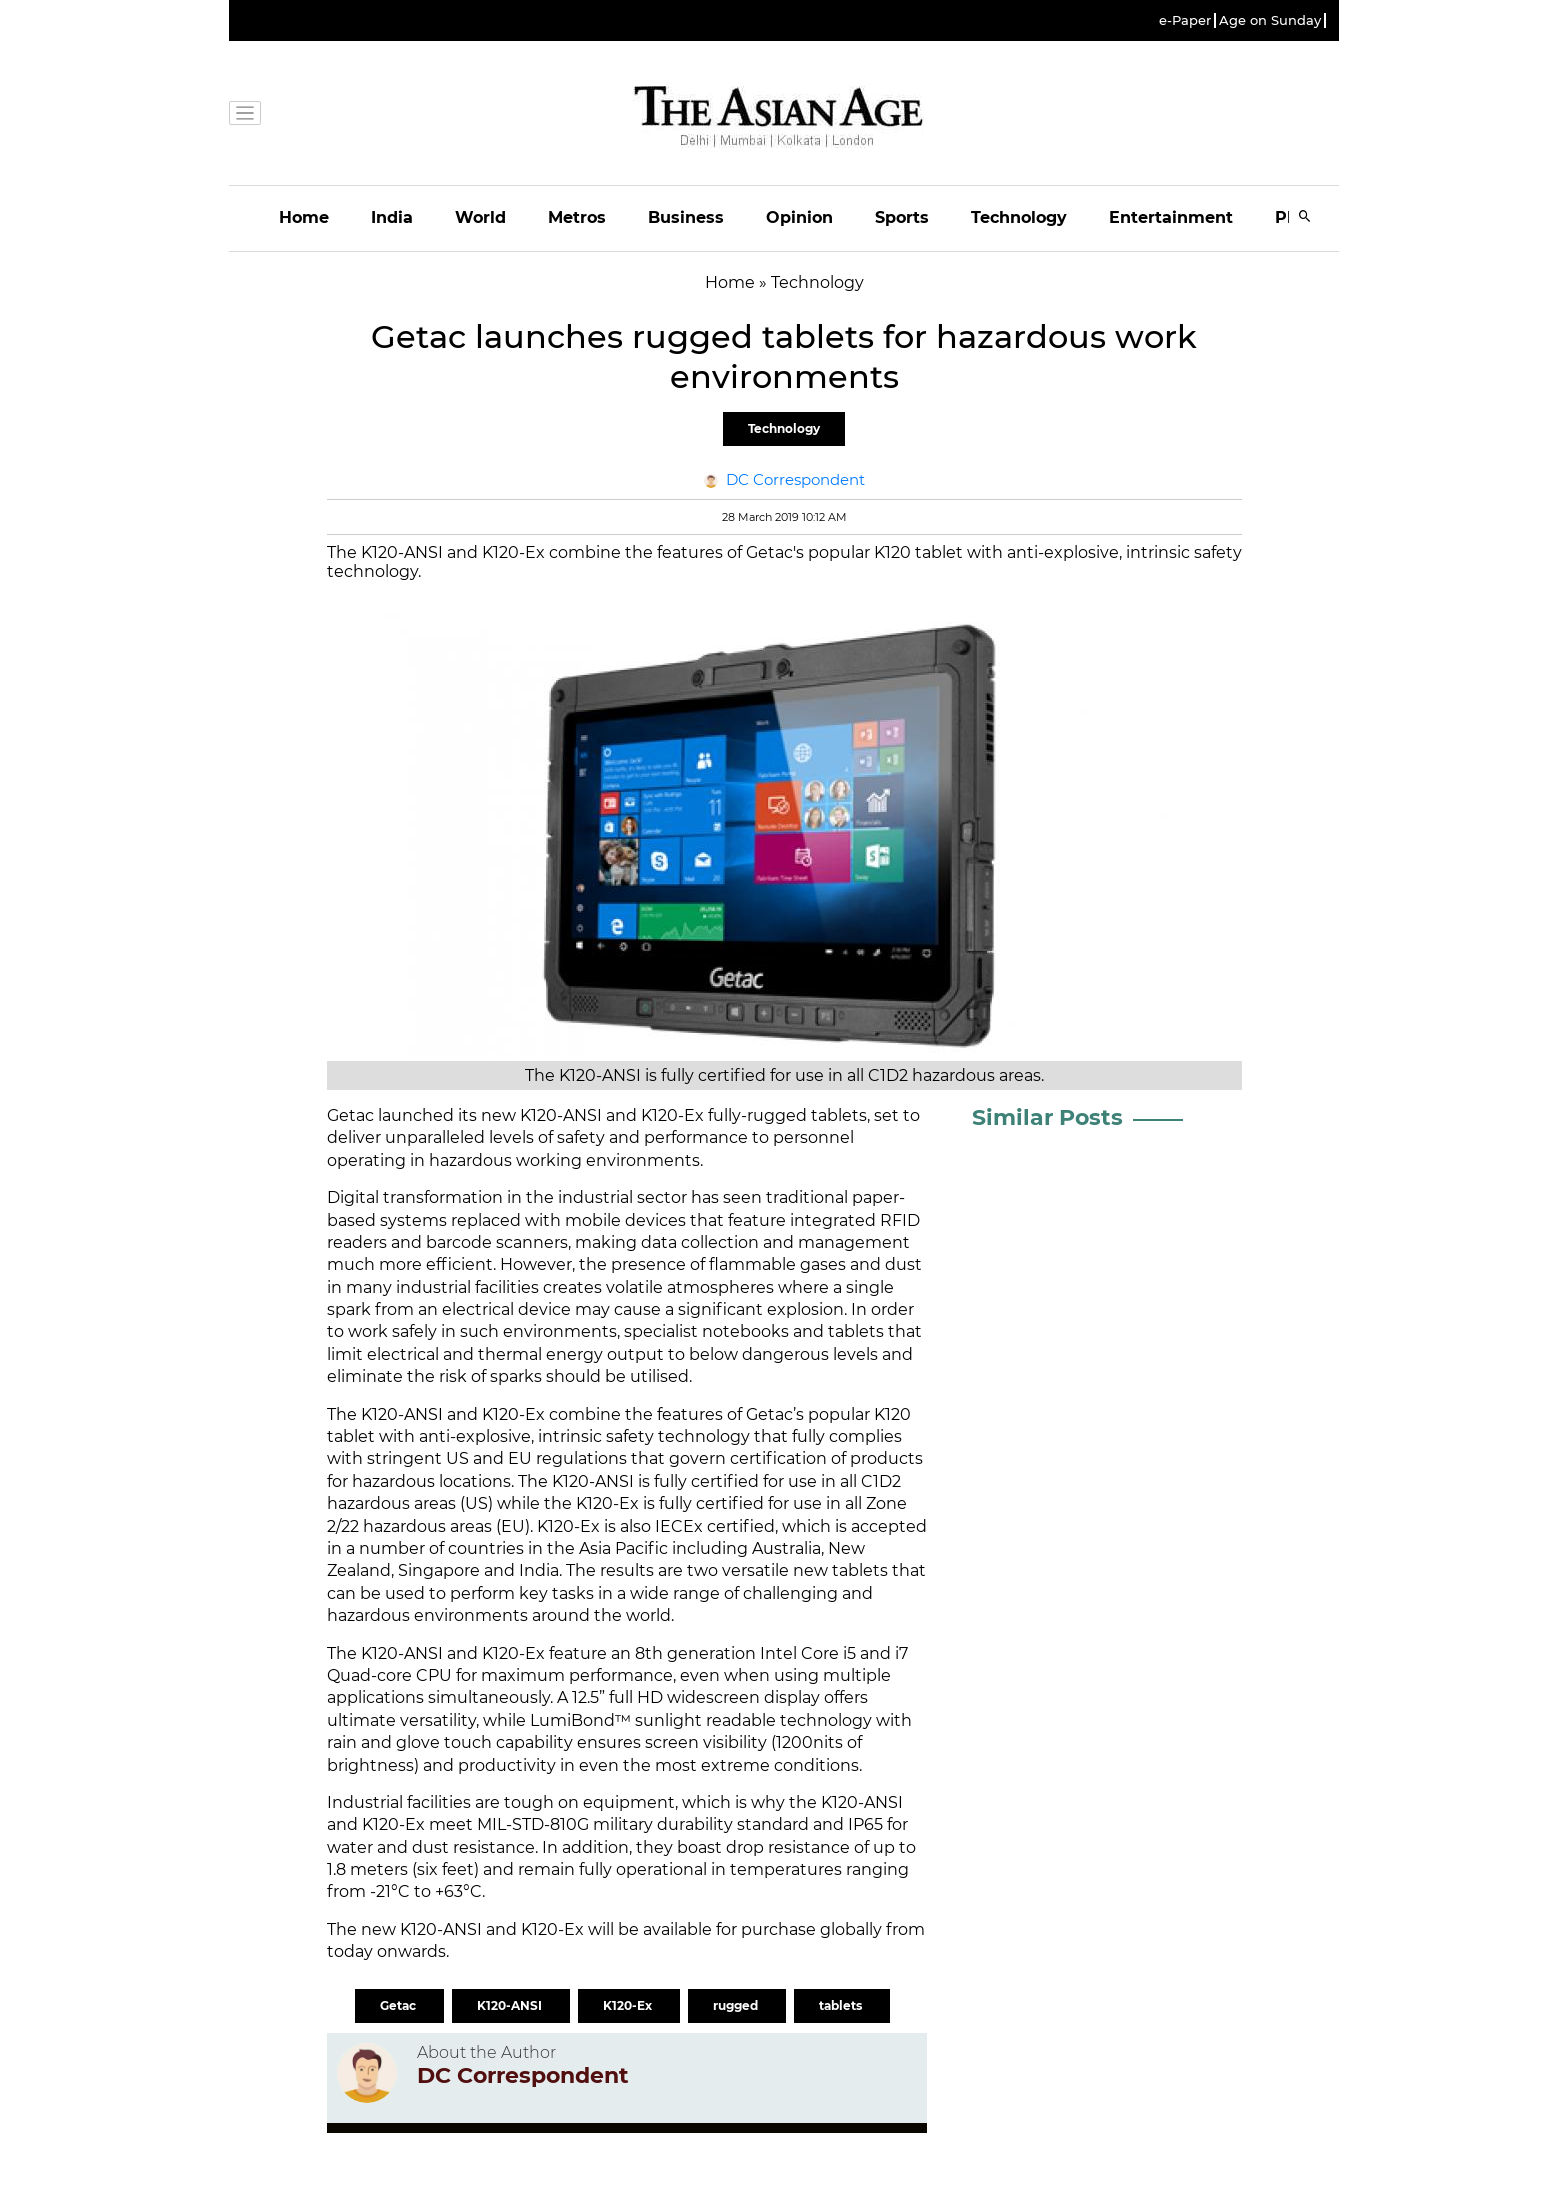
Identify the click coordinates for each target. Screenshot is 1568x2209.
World (480, 217)
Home (304, 217)
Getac (399, 2005)
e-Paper (1185, 20)
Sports (902, 217)
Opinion (799, 217)
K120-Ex (629, 2005)
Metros (577, 217)
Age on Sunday (1270, 20)
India (392, 217)
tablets (842, 2005)
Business (686, 217)
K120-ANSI (511, 2005)
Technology (1019, 217)
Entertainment (1171, 217)
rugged (737, 2005)
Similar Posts (1047, 1117)
